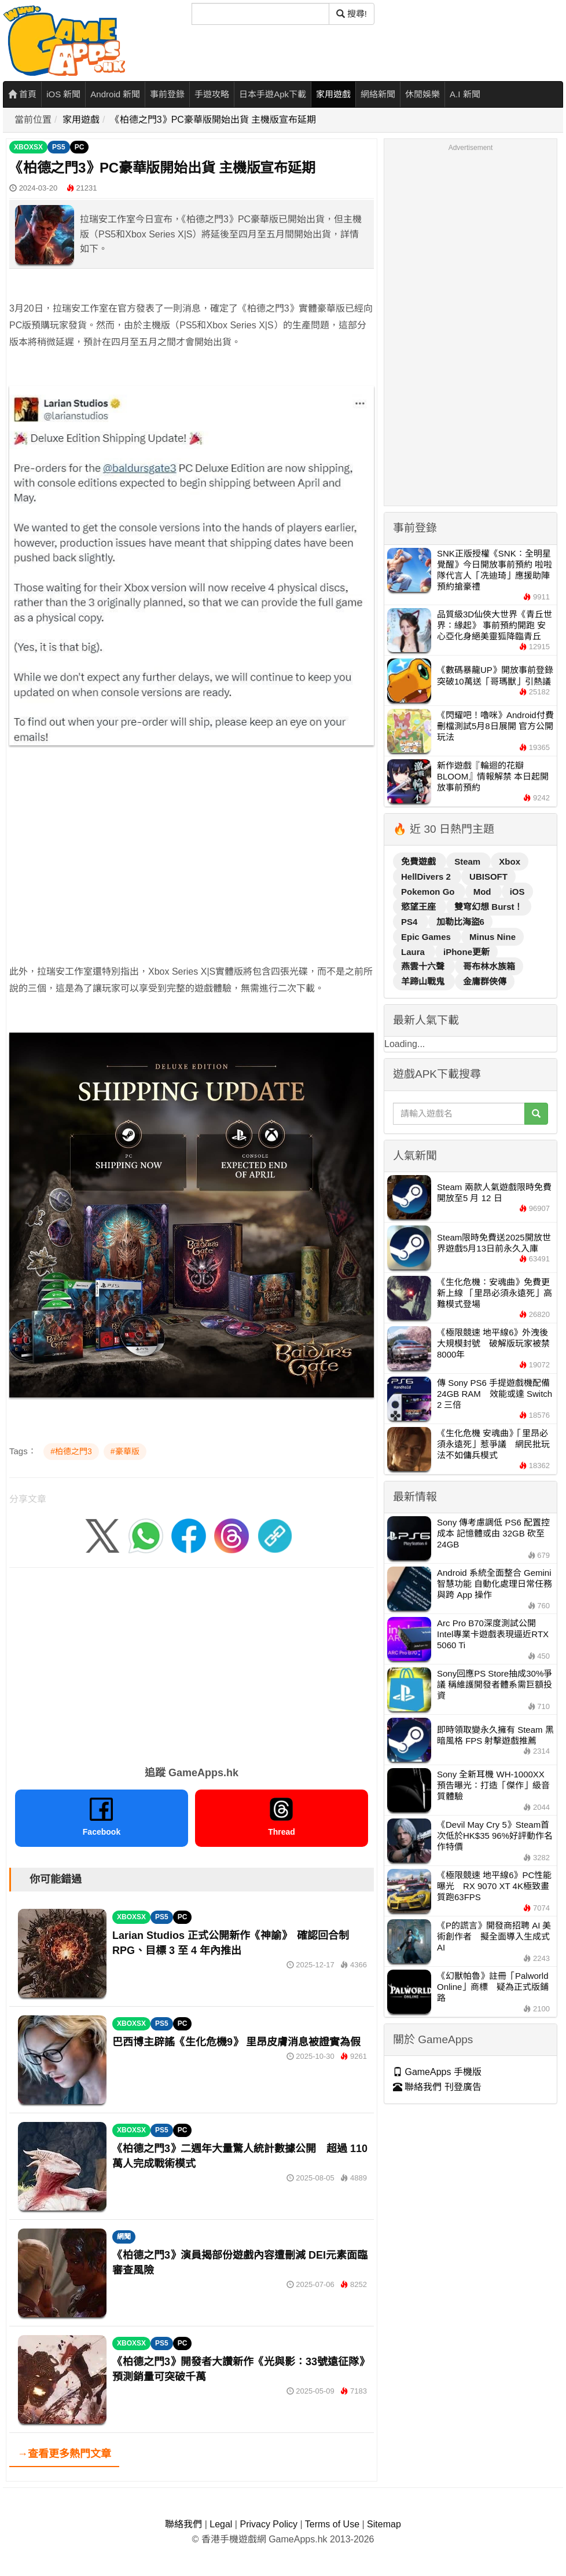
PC (79, 147)
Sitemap (384, 2524)
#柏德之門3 (71, 1451)
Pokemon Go (429, 892)
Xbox (509, 861)
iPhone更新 (466, 952)
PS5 (58, 147)
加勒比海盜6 (460, 922)
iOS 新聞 (63, 94)
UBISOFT (488, 876)
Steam (468, 861)
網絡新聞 (378, 94)
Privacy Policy (268, 2524)
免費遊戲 (419, 861)
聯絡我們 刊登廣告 (437, 2087)
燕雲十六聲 (424, 966)
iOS (517, 892)
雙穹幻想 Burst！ (488, 907)
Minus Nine (492, 937)
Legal (221, 2524)
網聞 (124, 2237)
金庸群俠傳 (484, 981)
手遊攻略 (211, 94)
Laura (414, 952)
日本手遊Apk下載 (272, 94)
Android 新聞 (115, 94)
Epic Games (427, 937)
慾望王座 (419, 907)
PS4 (410, 922)
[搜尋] (260, 14)
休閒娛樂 (422, 94)
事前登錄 (167, 94)
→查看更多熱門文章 (64, 2454)
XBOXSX (28, 147)
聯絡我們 (183, 2524)
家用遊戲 (333, 94)
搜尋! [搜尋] (351, 14)
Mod (483, 892)
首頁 (22, 94)
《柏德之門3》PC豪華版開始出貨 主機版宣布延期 (214, 120)
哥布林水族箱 (489, 966)
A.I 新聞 (465, 94)
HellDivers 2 (427, 876)
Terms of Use (332, 2524)
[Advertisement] (191, 883)
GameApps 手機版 (437, 2072)
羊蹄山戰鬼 (424, 981)
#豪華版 (125, 1451)
